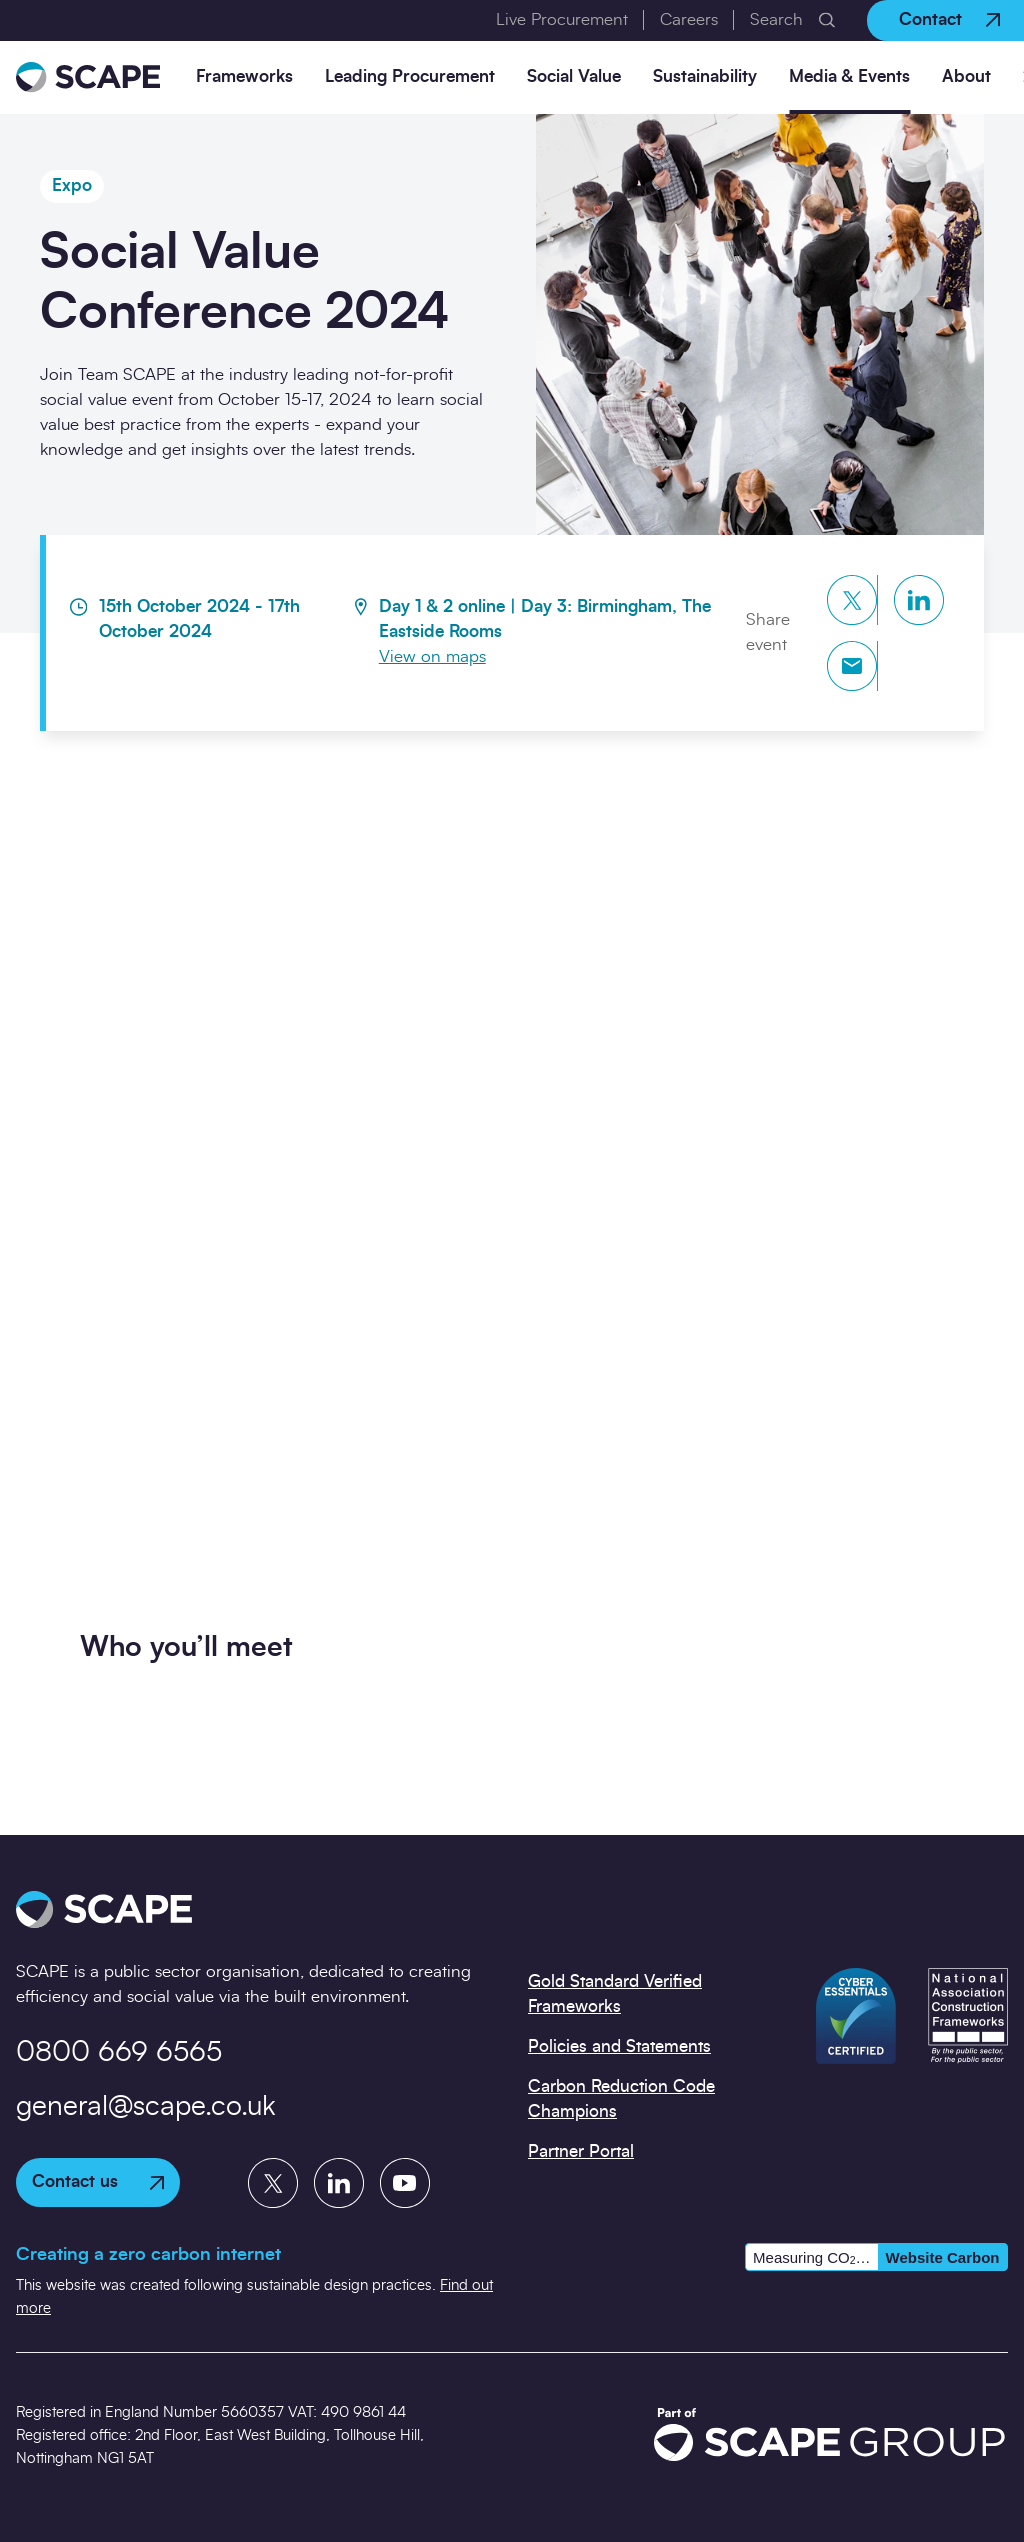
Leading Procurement (410, 76)
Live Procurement (562, 19)
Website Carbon (943, 2257)
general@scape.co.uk (146, 2107)
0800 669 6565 (119, 2053)
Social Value (574, 76)
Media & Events (849, 76)
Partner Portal (581, 2151)
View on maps (432, 656)
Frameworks (244, 76)
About (966, 76)
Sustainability (705, 76)
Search (776, 19)
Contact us (98, 2181)
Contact (949, 19)
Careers (689, 19)
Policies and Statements (619, 2046)
